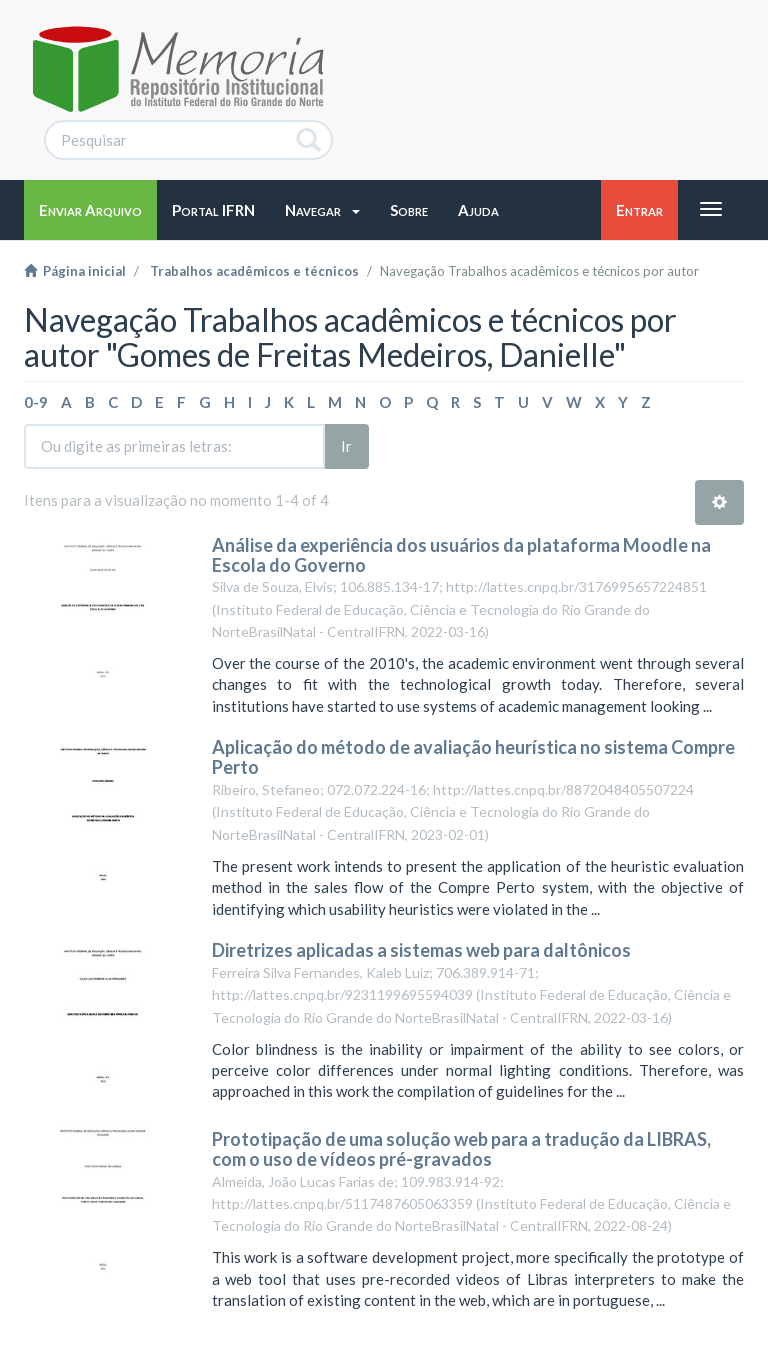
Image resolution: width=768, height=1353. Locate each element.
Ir (346, 446)
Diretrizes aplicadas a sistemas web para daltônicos (421, 950)
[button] (322, 210)
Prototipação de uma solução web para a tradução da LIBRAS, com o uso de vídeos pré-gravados (461, 1149)
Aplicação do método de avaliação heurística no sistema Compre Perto (473, 757)
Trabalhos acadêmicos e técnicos (254, 271)
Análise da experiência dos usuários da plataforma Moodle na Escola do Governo (461, 555)
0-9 (36, 402)
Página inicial (75, 271)
